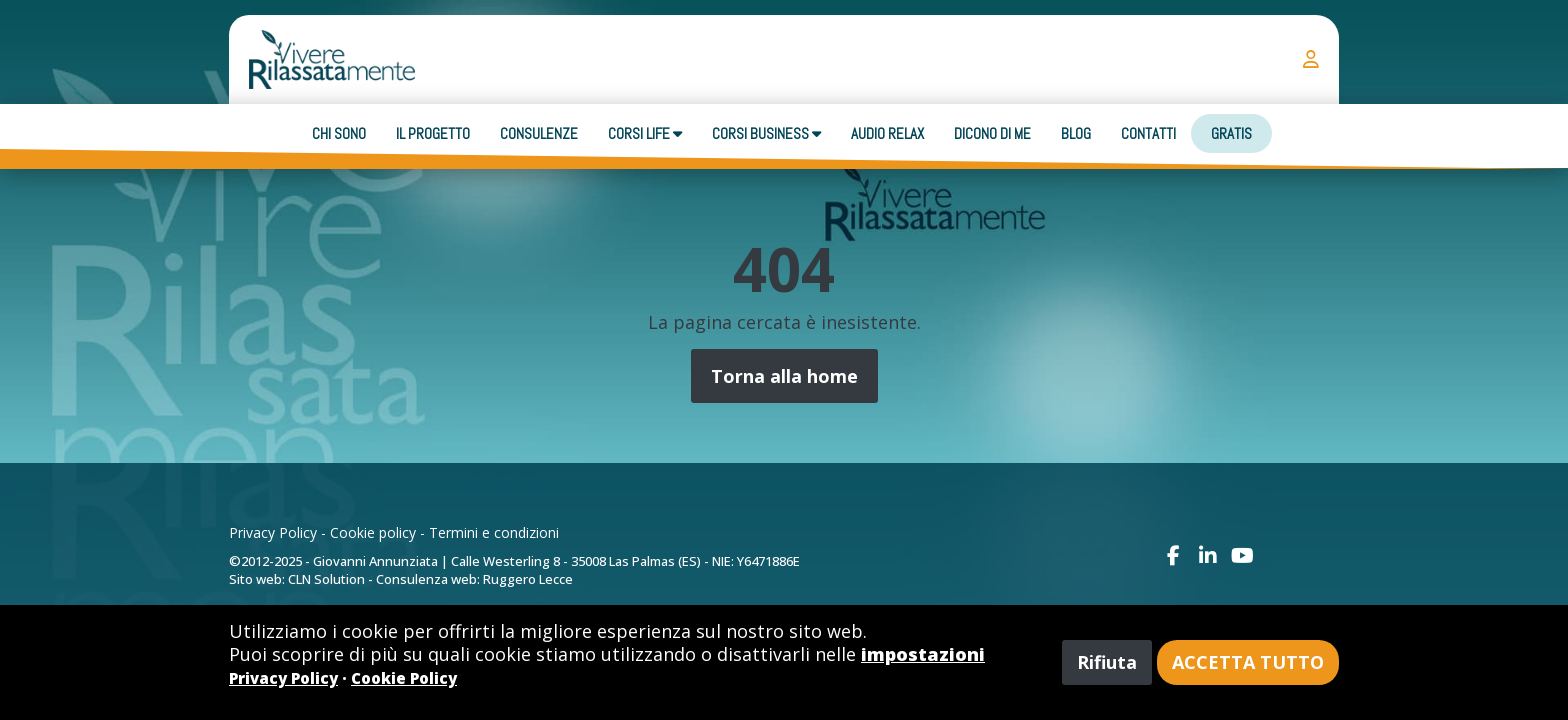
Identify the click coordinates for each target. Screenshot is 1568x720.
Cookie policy (373, 532)
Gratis (1231, 133)
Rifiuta (1107, 662)
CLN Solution (326, 579)
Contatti (1148, 133)
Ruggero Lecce (528, 579)
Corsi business (766, 133)
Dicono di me (992, 133)
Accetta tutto (1248, 662)
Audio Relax (887, 133)
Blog (1076, 133)
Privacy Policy (273, 532)
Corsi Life (645, 133)
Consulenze (539, 133)
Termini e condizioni (494, 532)
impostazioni (923, 654)
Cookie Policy (404, 678)
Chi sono (339, 133)
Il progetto (433, 133)
